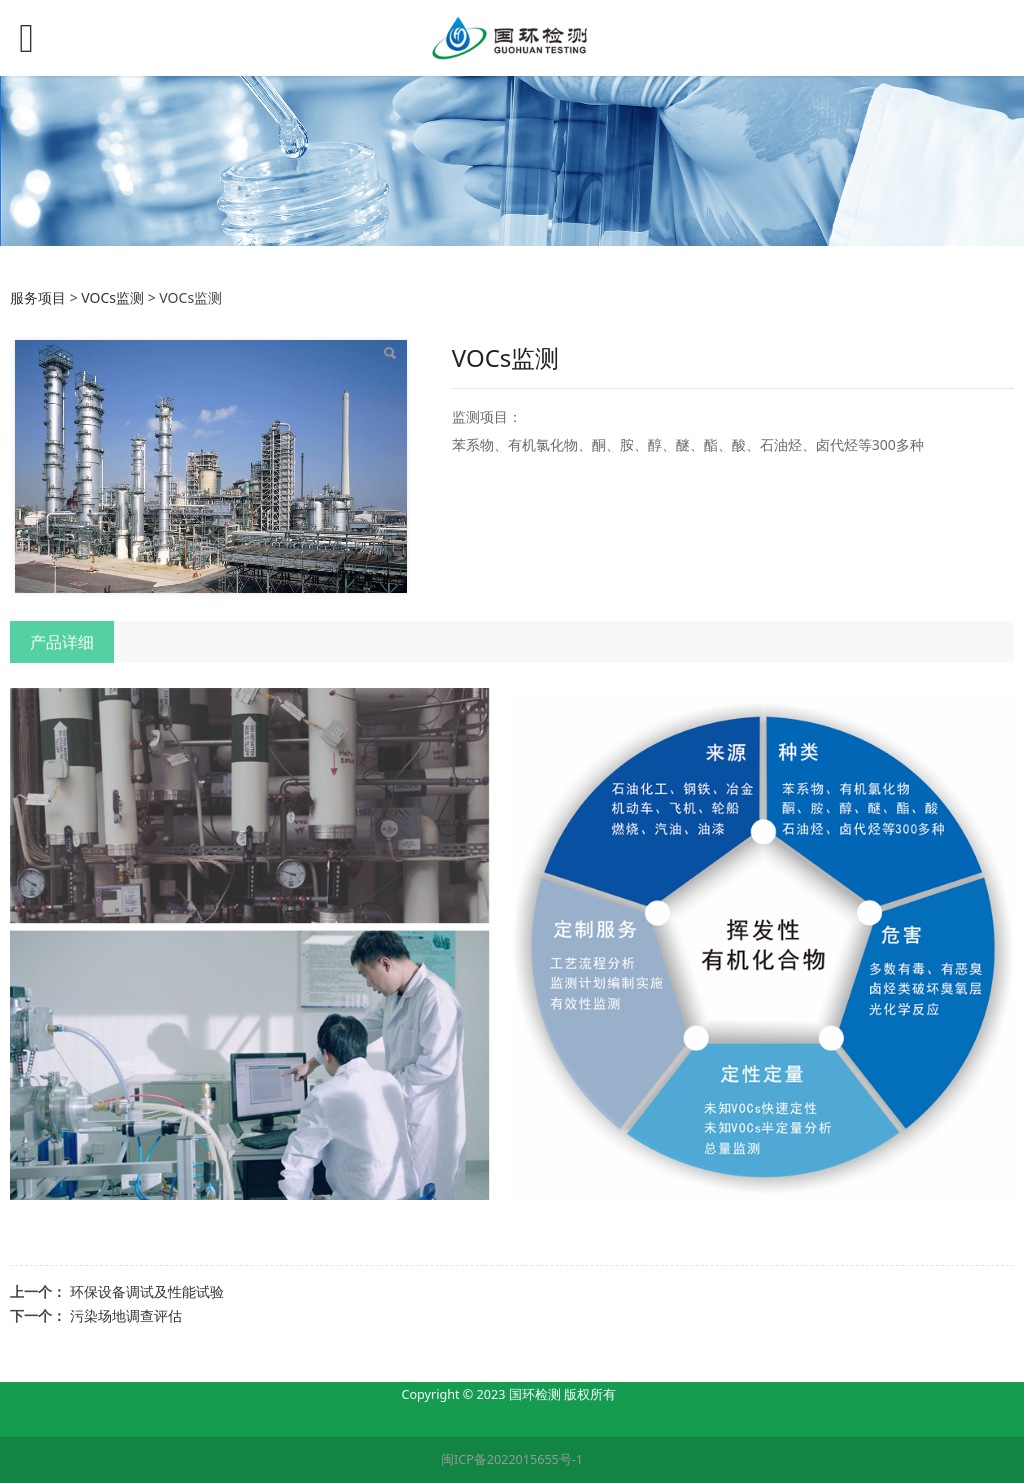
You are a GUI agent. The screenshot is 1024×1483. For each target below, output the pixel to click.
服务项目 (38, 297)
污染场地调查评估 (126, 1315)
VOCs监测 (112, 297)
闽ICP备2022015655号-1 (512, 1459)
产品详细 (62, 642)
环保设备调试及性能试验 (147, 1291)
